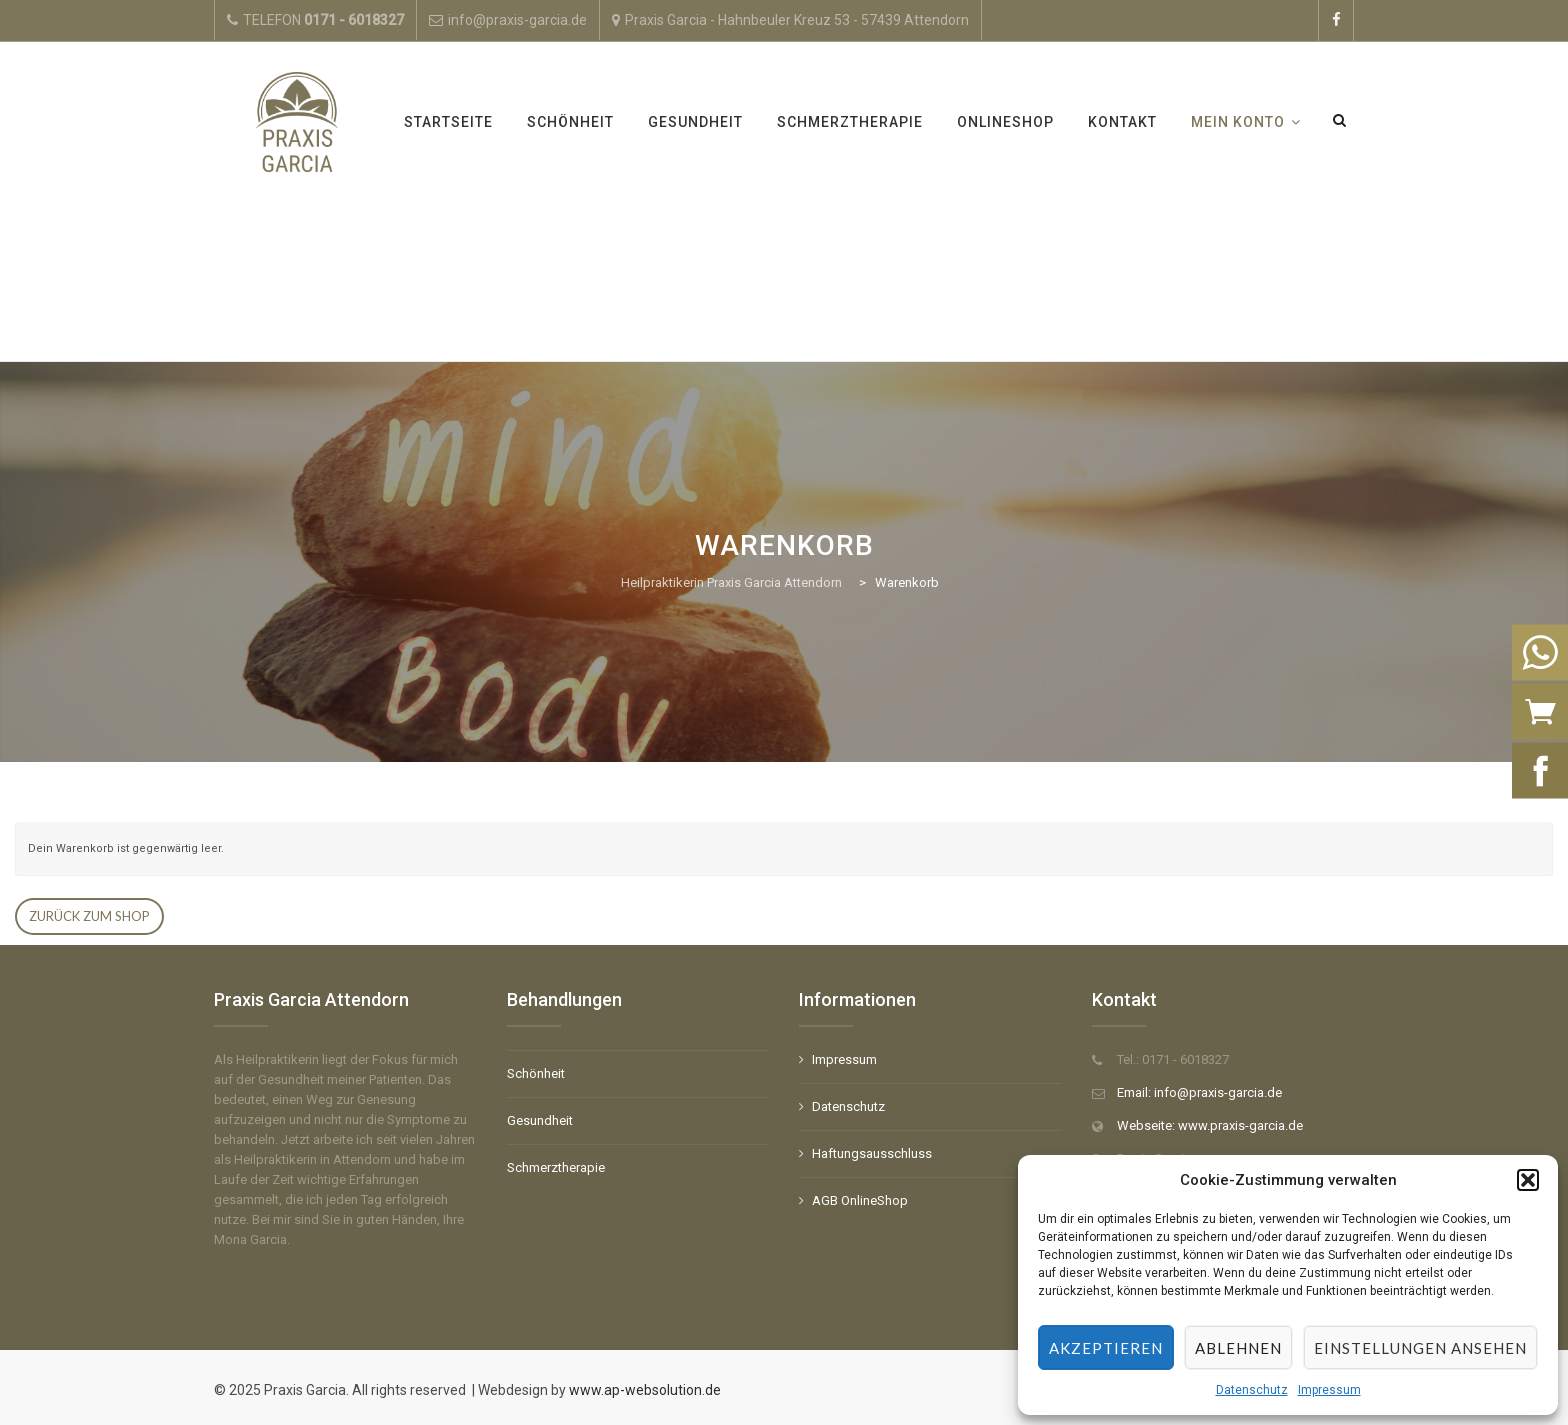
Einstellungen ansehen (1420, 1348)
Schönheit (570, 122)
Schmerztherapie (850, 122)
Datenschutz (1252, 1390)
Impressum (1329, 1390)
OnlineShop (1005, 122)
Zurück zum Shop (89, 916)
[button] (1528, 1180)
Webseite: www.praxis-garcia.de (1210, 1125)
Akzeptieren (1106, 1348)
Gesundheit (695, 122)
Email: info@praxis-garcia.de (1199, 1092)
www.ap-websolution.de (643, 1390)
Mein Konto (1238, 122)
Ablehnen (1238, 1348)
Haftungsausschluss (872, 1153)
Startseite (448, 122)
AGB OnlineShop (860, 1200)
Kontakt (1122, 122)
